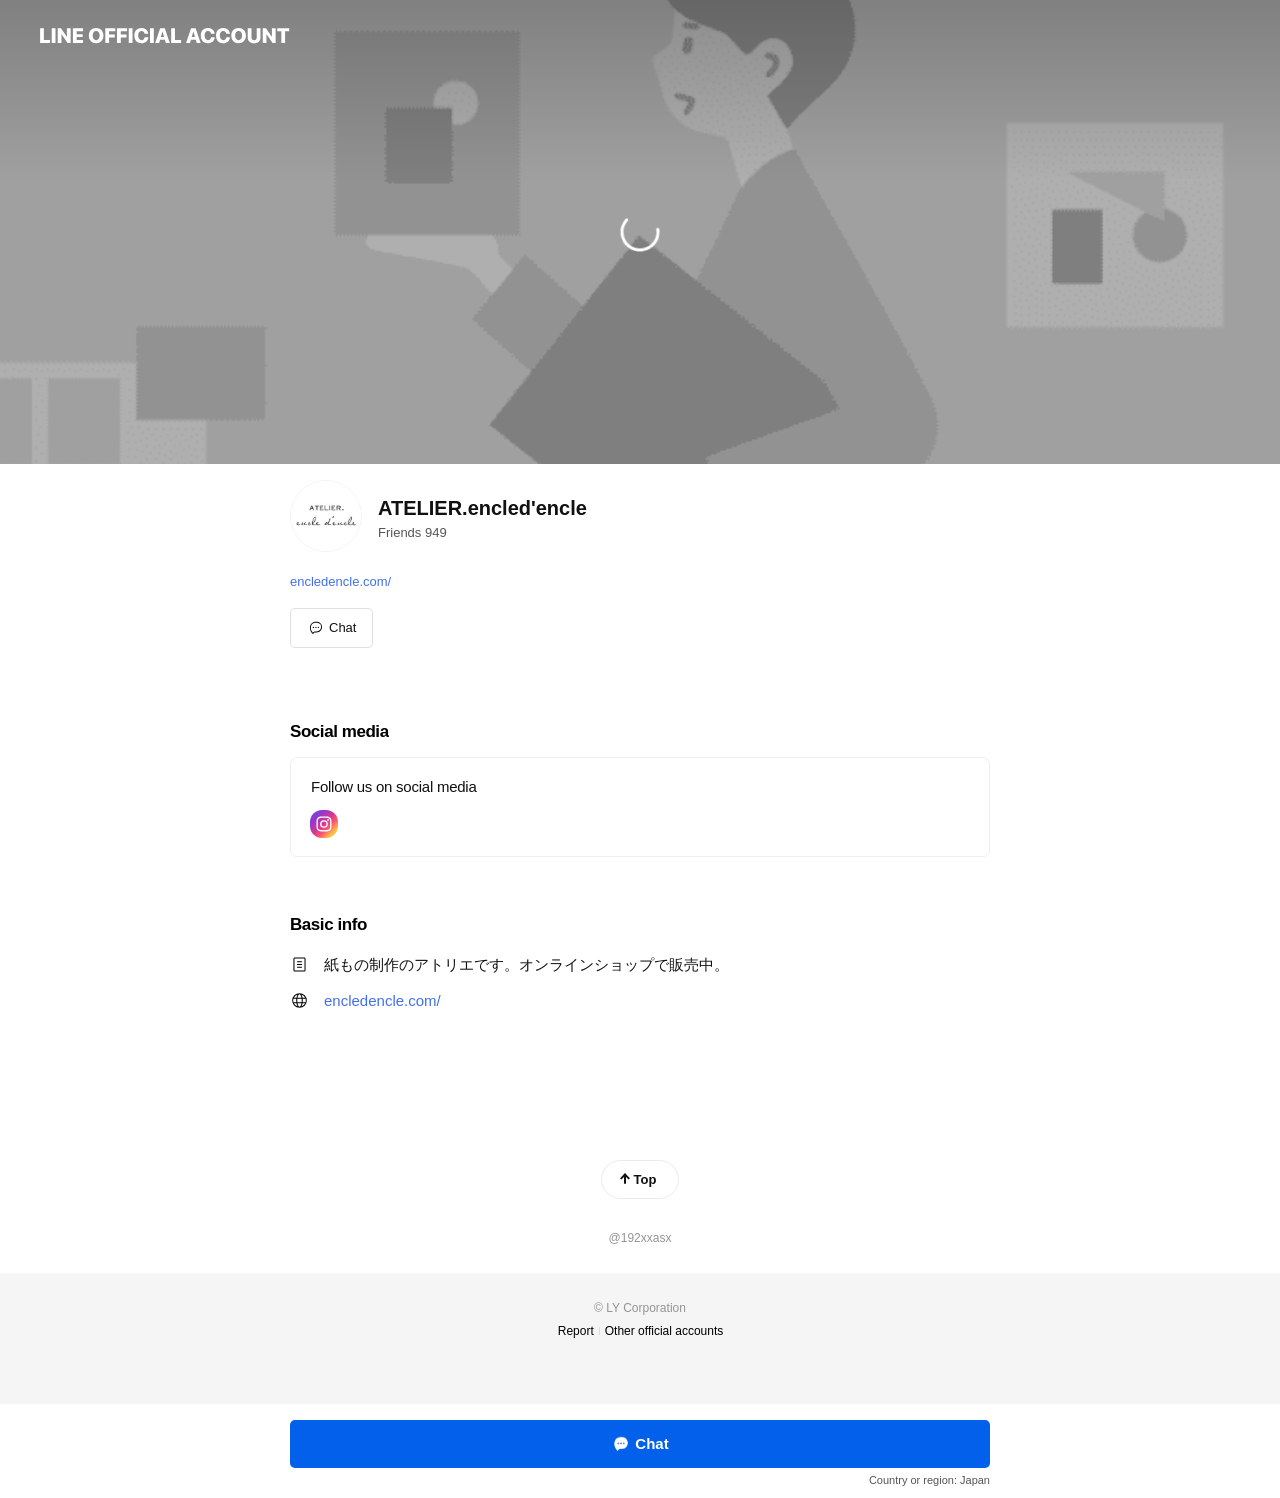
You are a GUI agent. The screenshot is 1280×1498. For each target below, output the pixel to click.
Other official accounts (664, 1331)
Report (576, 1331)
